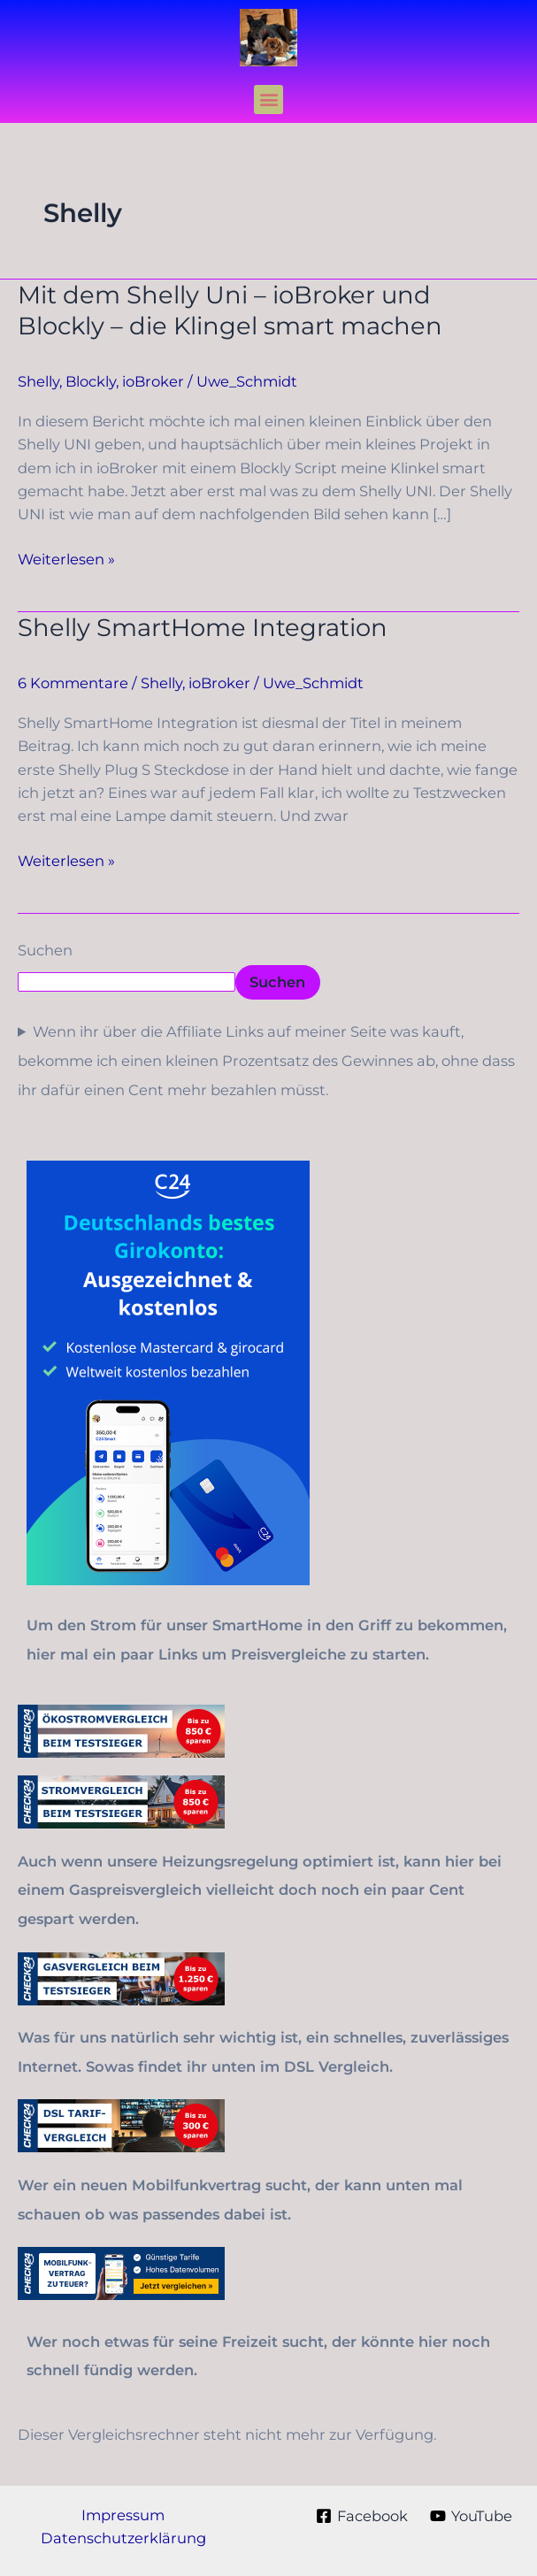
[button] (268, 99)
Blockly (90, 381)
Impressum (123, 2515)
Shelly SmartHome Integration (202, 627)
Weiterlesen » (66, 559)
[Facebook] (361, 2516)
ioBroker (153, 381)
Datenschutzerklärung (123, 2538)
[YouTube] (471, 2516)
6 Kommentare (73, 683)
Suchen (45, 950)
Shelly (38, 381)
